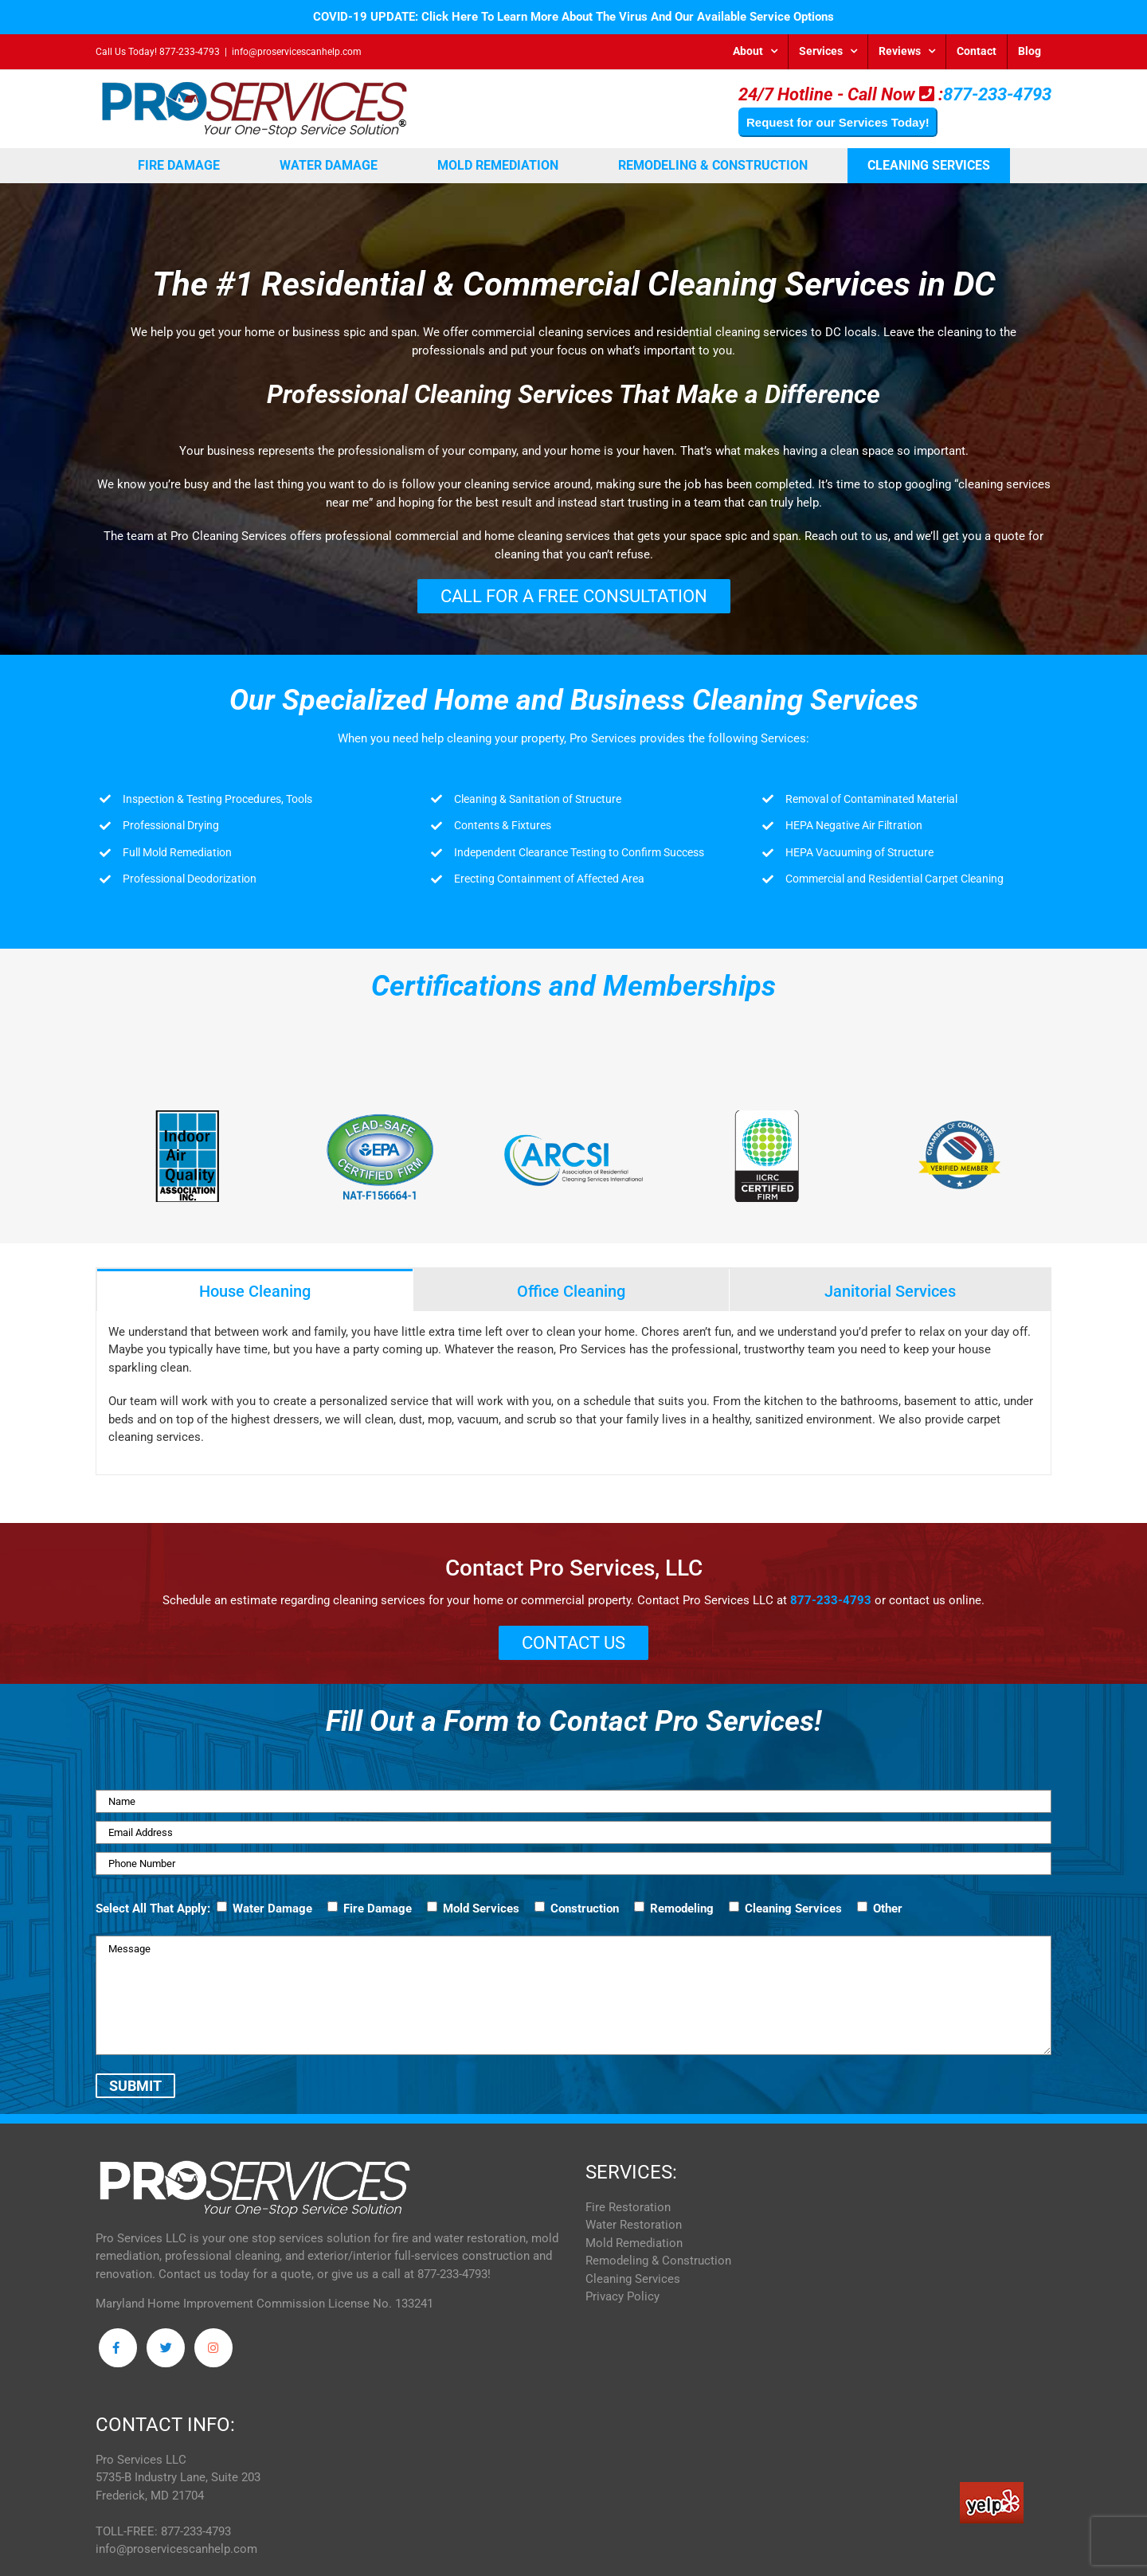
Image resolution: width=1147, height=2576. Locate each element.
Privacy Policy (622, 2304)
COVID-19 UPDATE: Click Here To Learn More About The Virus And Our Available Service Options (573, 17)
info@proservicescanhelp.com (297, 51)
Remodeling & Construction (658, 2268)
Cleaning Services (632, 2287)
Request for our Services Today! (838, 122)
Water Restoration (633, 2233)
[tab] (255, 1290)
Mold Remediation (634, 2251)
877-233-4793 (189, 51)
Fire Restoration (628, 2215)
